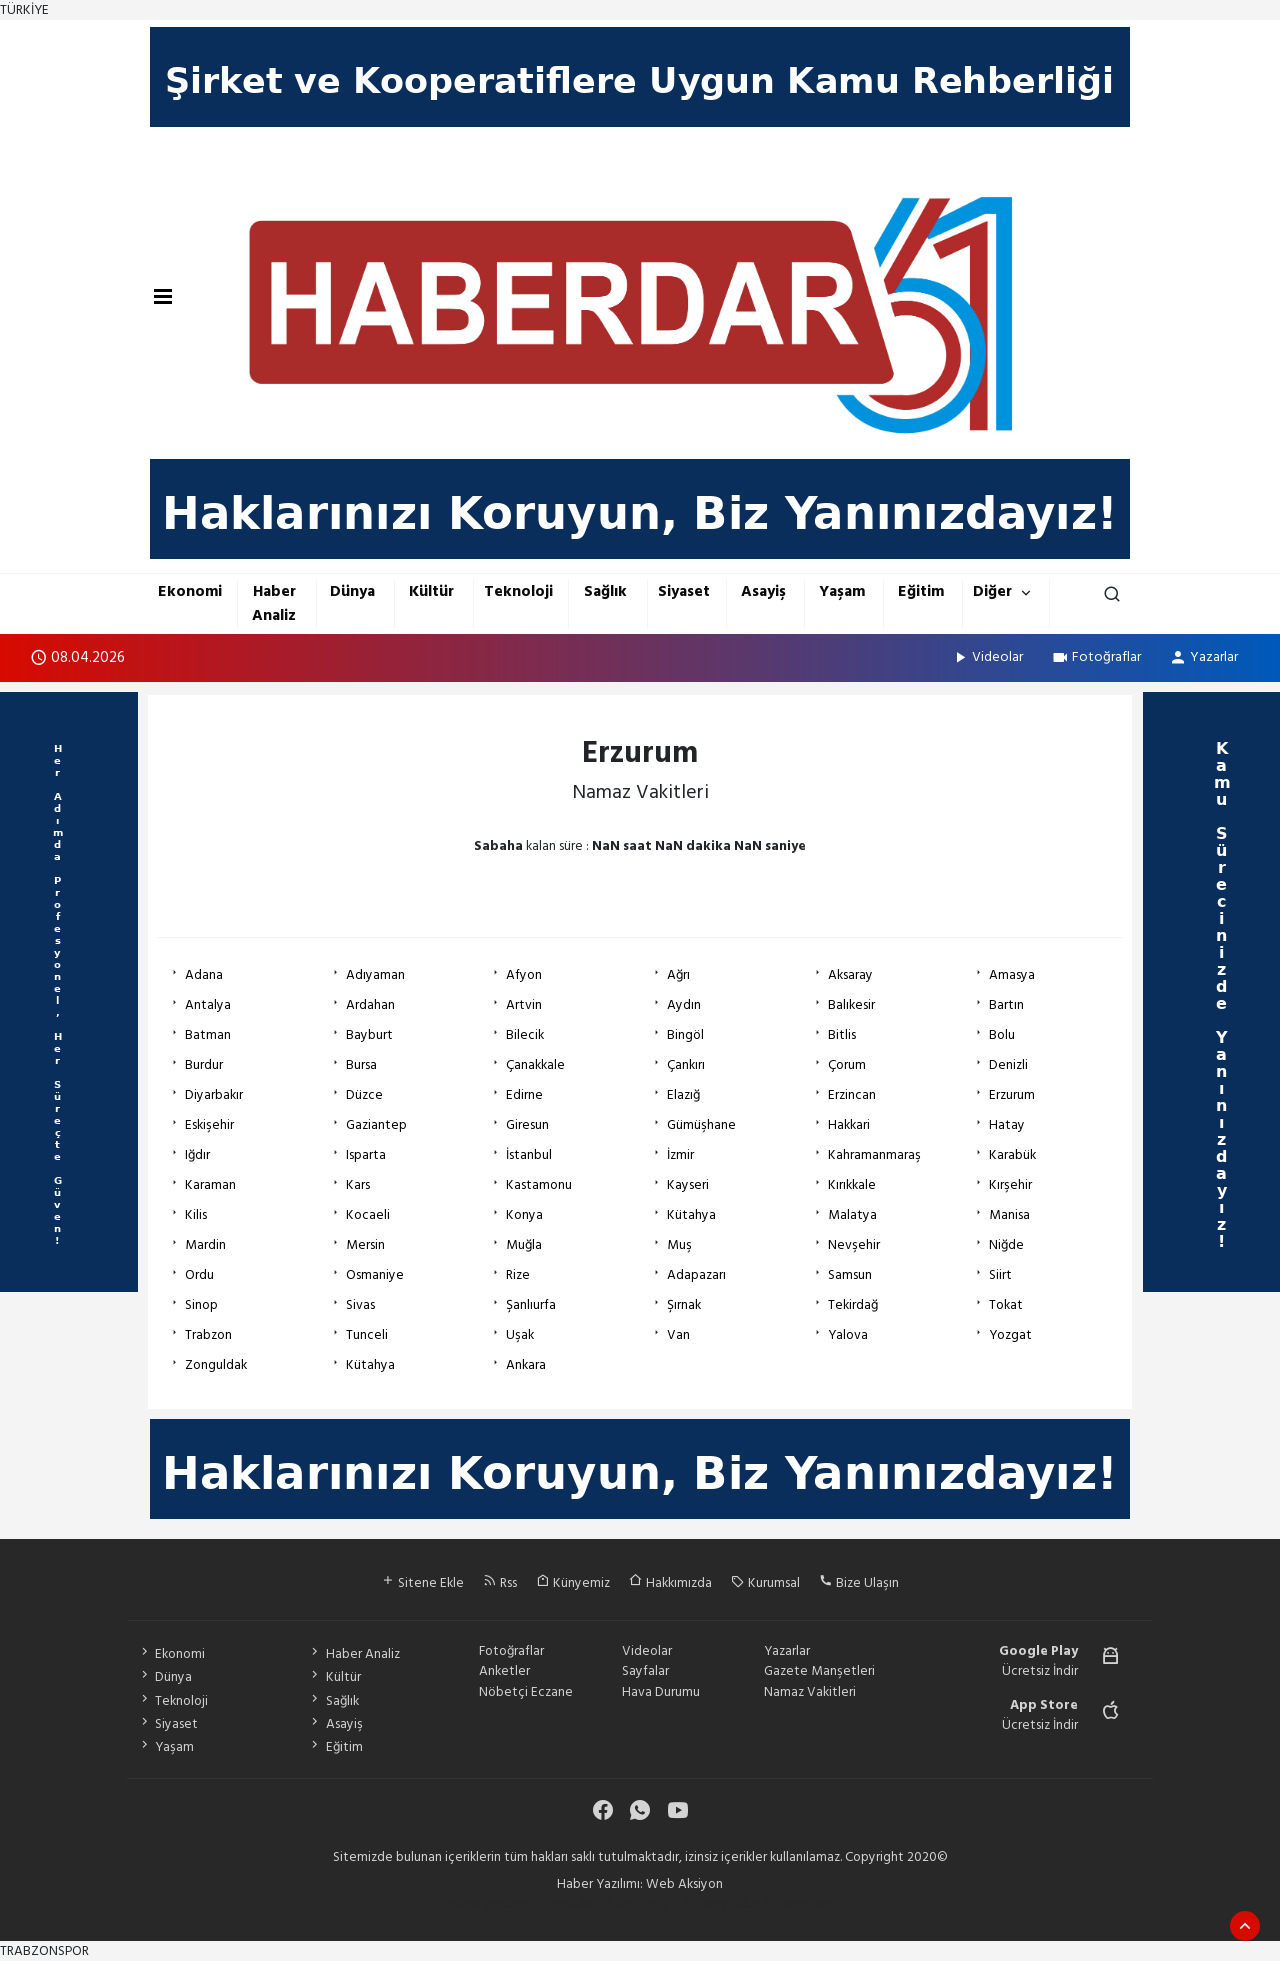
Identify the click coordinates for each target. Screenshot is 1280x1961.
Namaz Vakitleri (810, 1692)
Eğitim (921, 591)
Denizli (1008, 1065)
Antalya (208, 1005)
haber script (799, 1904)
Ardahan (370, 1005)
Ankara (526, 1365)
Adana (204, 975)
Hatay (1007, 1125)
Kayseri (688, 1185)
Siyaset (684, 591)
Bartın (1006, 1005)
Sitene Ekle (422, 1583)
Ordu (199, 1275)
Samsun (850, 1275)
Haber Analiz (274, 603)
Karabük (1012, 1155)
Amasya (1012, 975)
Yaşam (842, 591)
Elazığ (683, 1095)
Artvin (524, 1005)
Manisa (1009, 1215)
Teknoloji (518, 591)
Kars (358, 1185)
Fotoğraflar (1096, 656)
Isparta (366, 1155)
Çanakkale (535, 1065)
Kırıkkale (852, 1185)
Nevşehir (854, 1245)
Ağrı (678, 975)
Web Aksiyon (684, 1884)
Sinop (201, 1305)
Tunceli (367, 1335)
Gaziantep (376, 1125)
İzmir (680, 1155)
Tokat (1006, 1305)
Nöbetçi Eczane (526, 1692)
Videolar (987, 656)
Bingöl (685, 1035)
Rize (518, 1275)
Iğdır (197, 1155)
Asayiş (763, 591)
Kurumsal (765, 1583)
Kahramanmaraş (874, 1155)
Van (678, 1335)
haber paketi (567, 1904)
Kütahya (691, 1215)
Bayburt (369, 1035)
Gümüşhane (701, 1125)
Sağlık (605, 591)
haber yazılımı (487, 1904)
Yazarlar (1203, 656)
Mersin (365, 1245)
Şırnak (684, 1305)
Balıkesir (851, 1005)
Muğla (524, 1245)
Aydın (684, 1005)
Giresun (527, 1125)
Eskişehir (209, 1125)
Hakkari (849, 1125)
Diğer (992, 591)
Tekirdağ (853, 1305)
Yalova (848, 1335)
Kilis (196, 1215)
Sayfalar (645, 1671)
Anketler (504, 1671)
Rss (500, 1583)
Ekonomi (190, 591)
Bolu (1002, 1035)
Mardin (205, 1245)
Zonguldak (216, 1365)
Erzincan (852, 1095)
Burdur (204, 1065)
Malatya (852, 1215)
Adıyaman (375, 975)
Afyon (524, 975)
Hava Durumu (661, 1692)
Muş (679, 1245)
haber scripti (644, 1904)
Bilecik (525, 1035)
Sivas (360, 1305)
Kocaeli (368, 1215)
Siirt (1000, 1275)
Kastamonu (539, 1185)
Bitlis (842, 1035)
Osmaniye (375, 1275)
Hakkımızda (670, 1583)
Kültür (431, 591)
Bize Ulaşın (859, 1583)
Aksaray (850, 975)
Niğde (1006, 1245)
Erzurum (1012, 1095)
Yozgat (1010, 1335)
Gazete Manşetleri (819, 1671)
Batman (208, 1035)
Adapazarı (696, 1275)
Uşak (520, 1335)
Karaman (210, 1185)
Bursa (361, 1065)
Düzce (364, 1095)
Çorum (847, 1065)
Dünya (352, 591)
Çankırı (686, 1065)
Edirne (524, 1095)
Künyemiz (573, 1583)
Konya (524, 1215)
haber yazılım (722, 1904)
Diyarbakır (214, 1095)
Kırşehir (1010, 1185)
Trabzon (208, 1335)
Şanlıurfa (531, 1305)
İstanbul (529, 1155)
